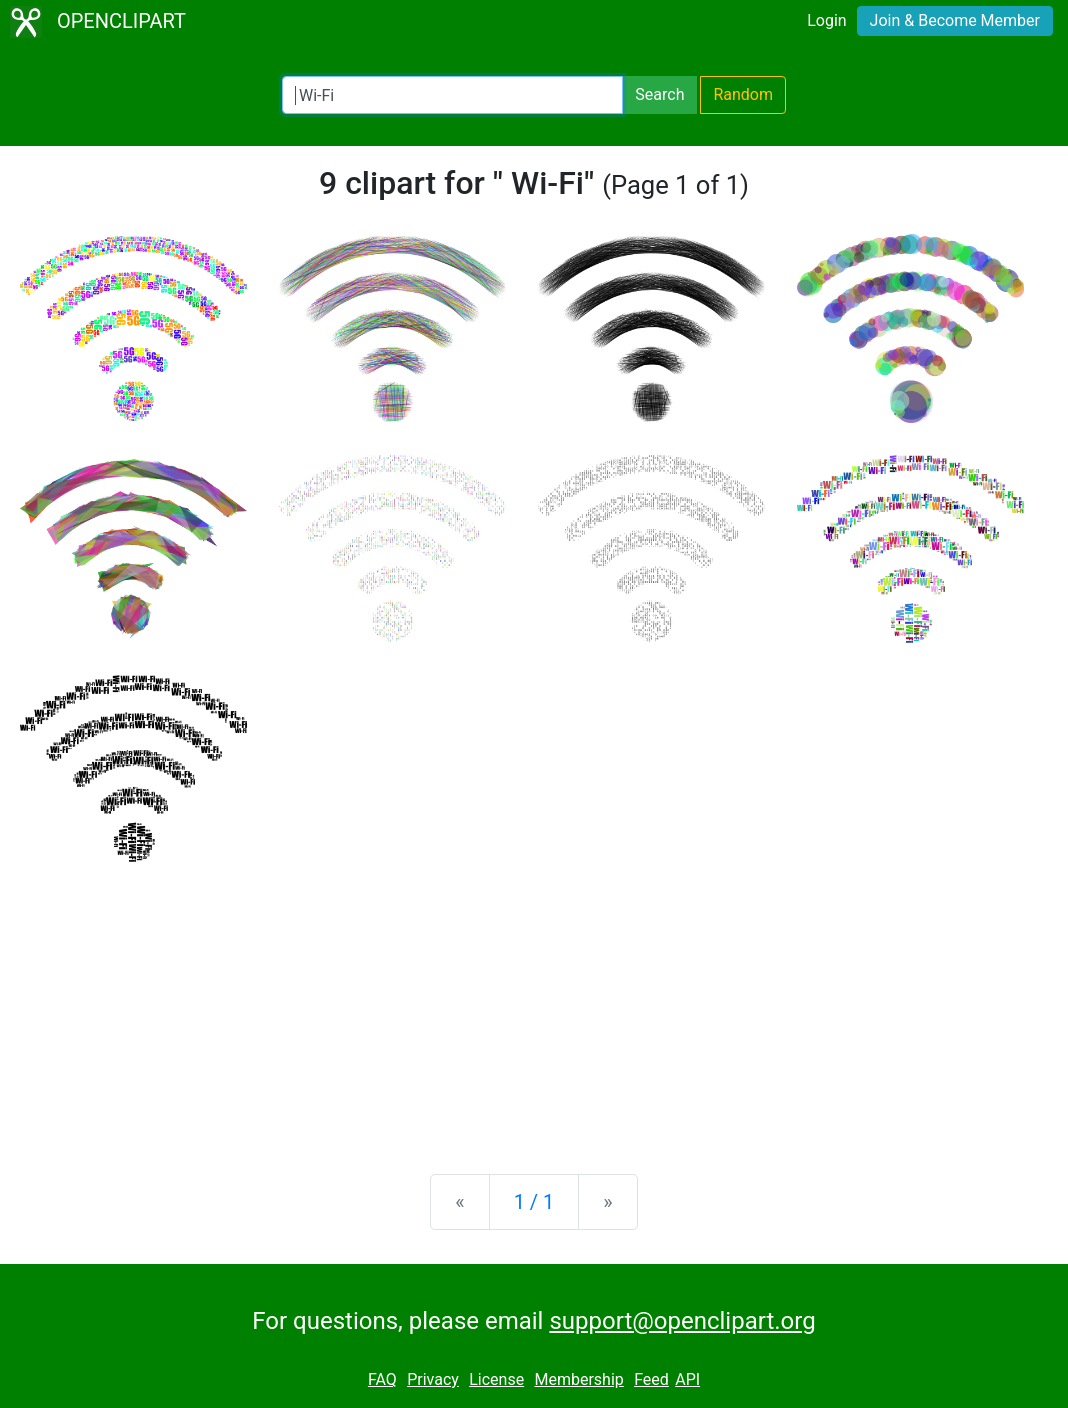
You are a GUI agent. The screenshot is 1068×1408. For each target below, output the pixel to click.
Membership (578, 1379)
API (687, 1379)
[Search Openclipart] (452, 95)
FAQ (382, 1379)
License (496, 1379)
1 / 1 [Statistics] (534, 1202)
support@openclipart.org (682, 1321)
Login (826, 20)
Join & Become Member (955, 20)
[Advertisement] (534, 1002)
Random (743, 94)
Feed (651, 1379)
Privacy (433, 1379)
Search (659, 94)
